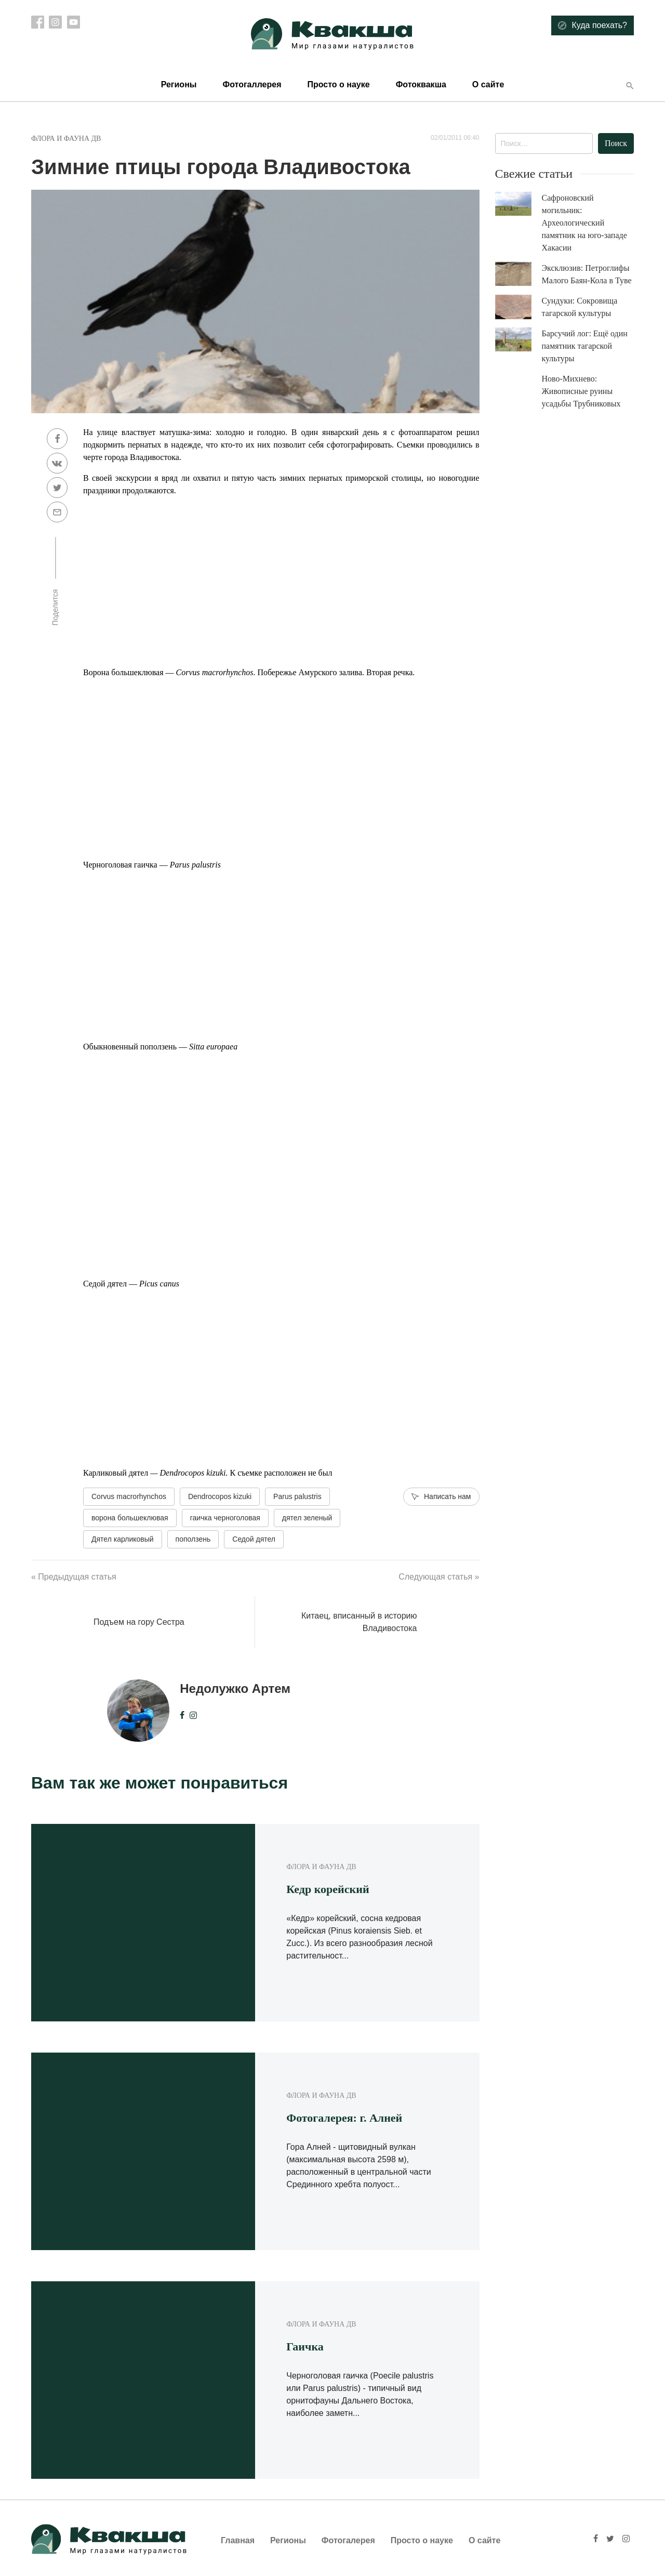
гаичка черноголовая (225, 1518)
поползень (193, 1539)
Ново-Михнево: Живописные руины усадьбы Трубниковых (581, 391)
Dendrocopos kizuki (219, 1496)
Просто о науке (338, 84)
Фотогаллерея (251, 84)
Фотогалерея (348, 2540)
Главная (238, 2540)
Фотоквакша (421, 84)
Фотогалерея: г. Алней (344, 2117)
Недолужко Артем (235, 1688)
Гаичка (305, 2346)
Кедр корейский (327, 1889)
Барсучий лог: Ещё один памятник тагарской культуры (585, 346)
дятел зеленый (307, 1518)
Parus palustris (297, 1496)
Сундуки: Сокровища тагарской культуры (580, 307)
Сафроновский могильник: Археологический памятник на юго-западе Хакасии (584, 222)
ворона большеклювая (129, 1518)
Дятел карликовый (122, 1539)
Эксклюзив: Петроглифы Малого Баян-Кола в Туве (587, 274)
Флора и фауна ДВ (66, 138)
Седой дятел (253, 1539)
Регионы (179, 84)
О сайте (488, 84)
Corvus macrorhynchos (128, 1496)
